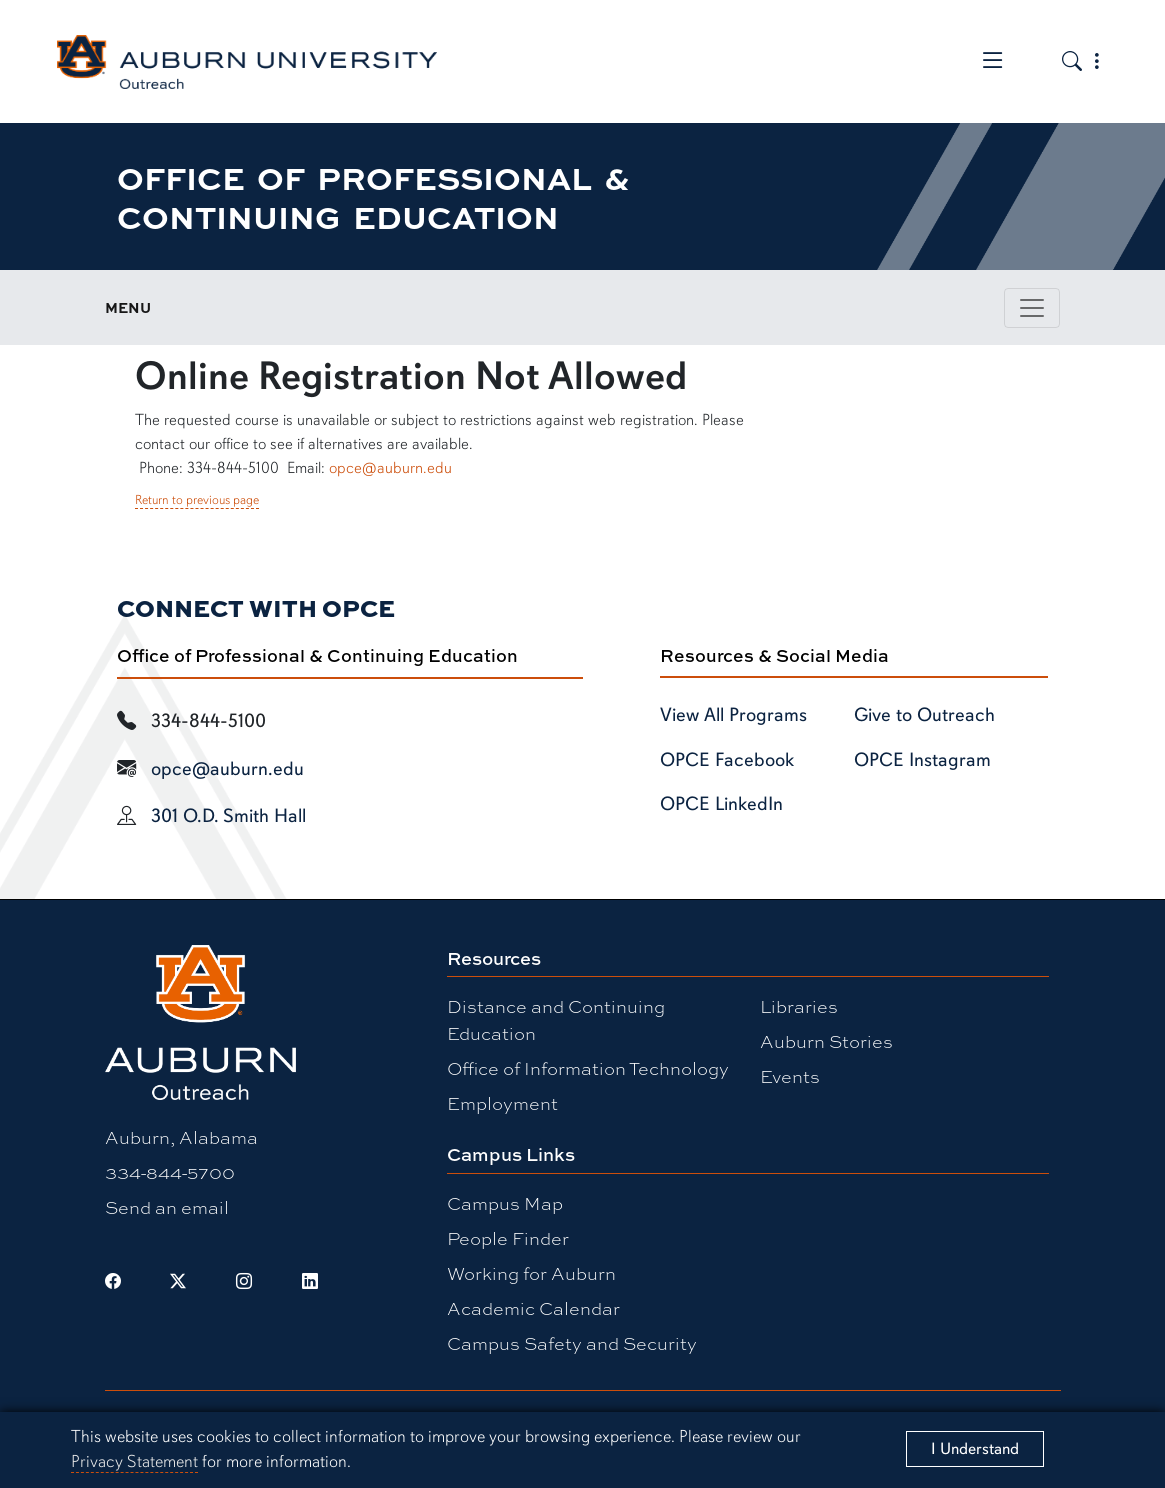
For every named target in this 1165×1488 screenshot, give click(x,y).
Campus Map (505, 1203)
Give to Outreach (924, 715)
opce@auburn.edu (390, 468)
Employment (502, 1103)
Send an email (167, 1207)
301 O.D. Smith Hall (228, 816)
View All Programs (733, 715)
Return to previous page (197, 500)
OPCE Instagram (922, 760)
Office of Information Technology (588, 1068)
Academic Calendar (533, 1308)
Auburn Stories (826, 1041)
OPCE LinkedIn (721, 804)
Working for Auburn (531, 1273)
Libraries (799, 1006)
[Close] (975, 1449)
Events (790, 1076)
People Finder (508, 1238)
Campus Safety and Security (572, 1343)
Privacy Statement (134, 1461)
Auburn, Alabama (181, 1137)
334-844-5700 (170, 1172)
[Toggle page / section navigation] (1032, 308)
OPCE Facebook (727, 760)
